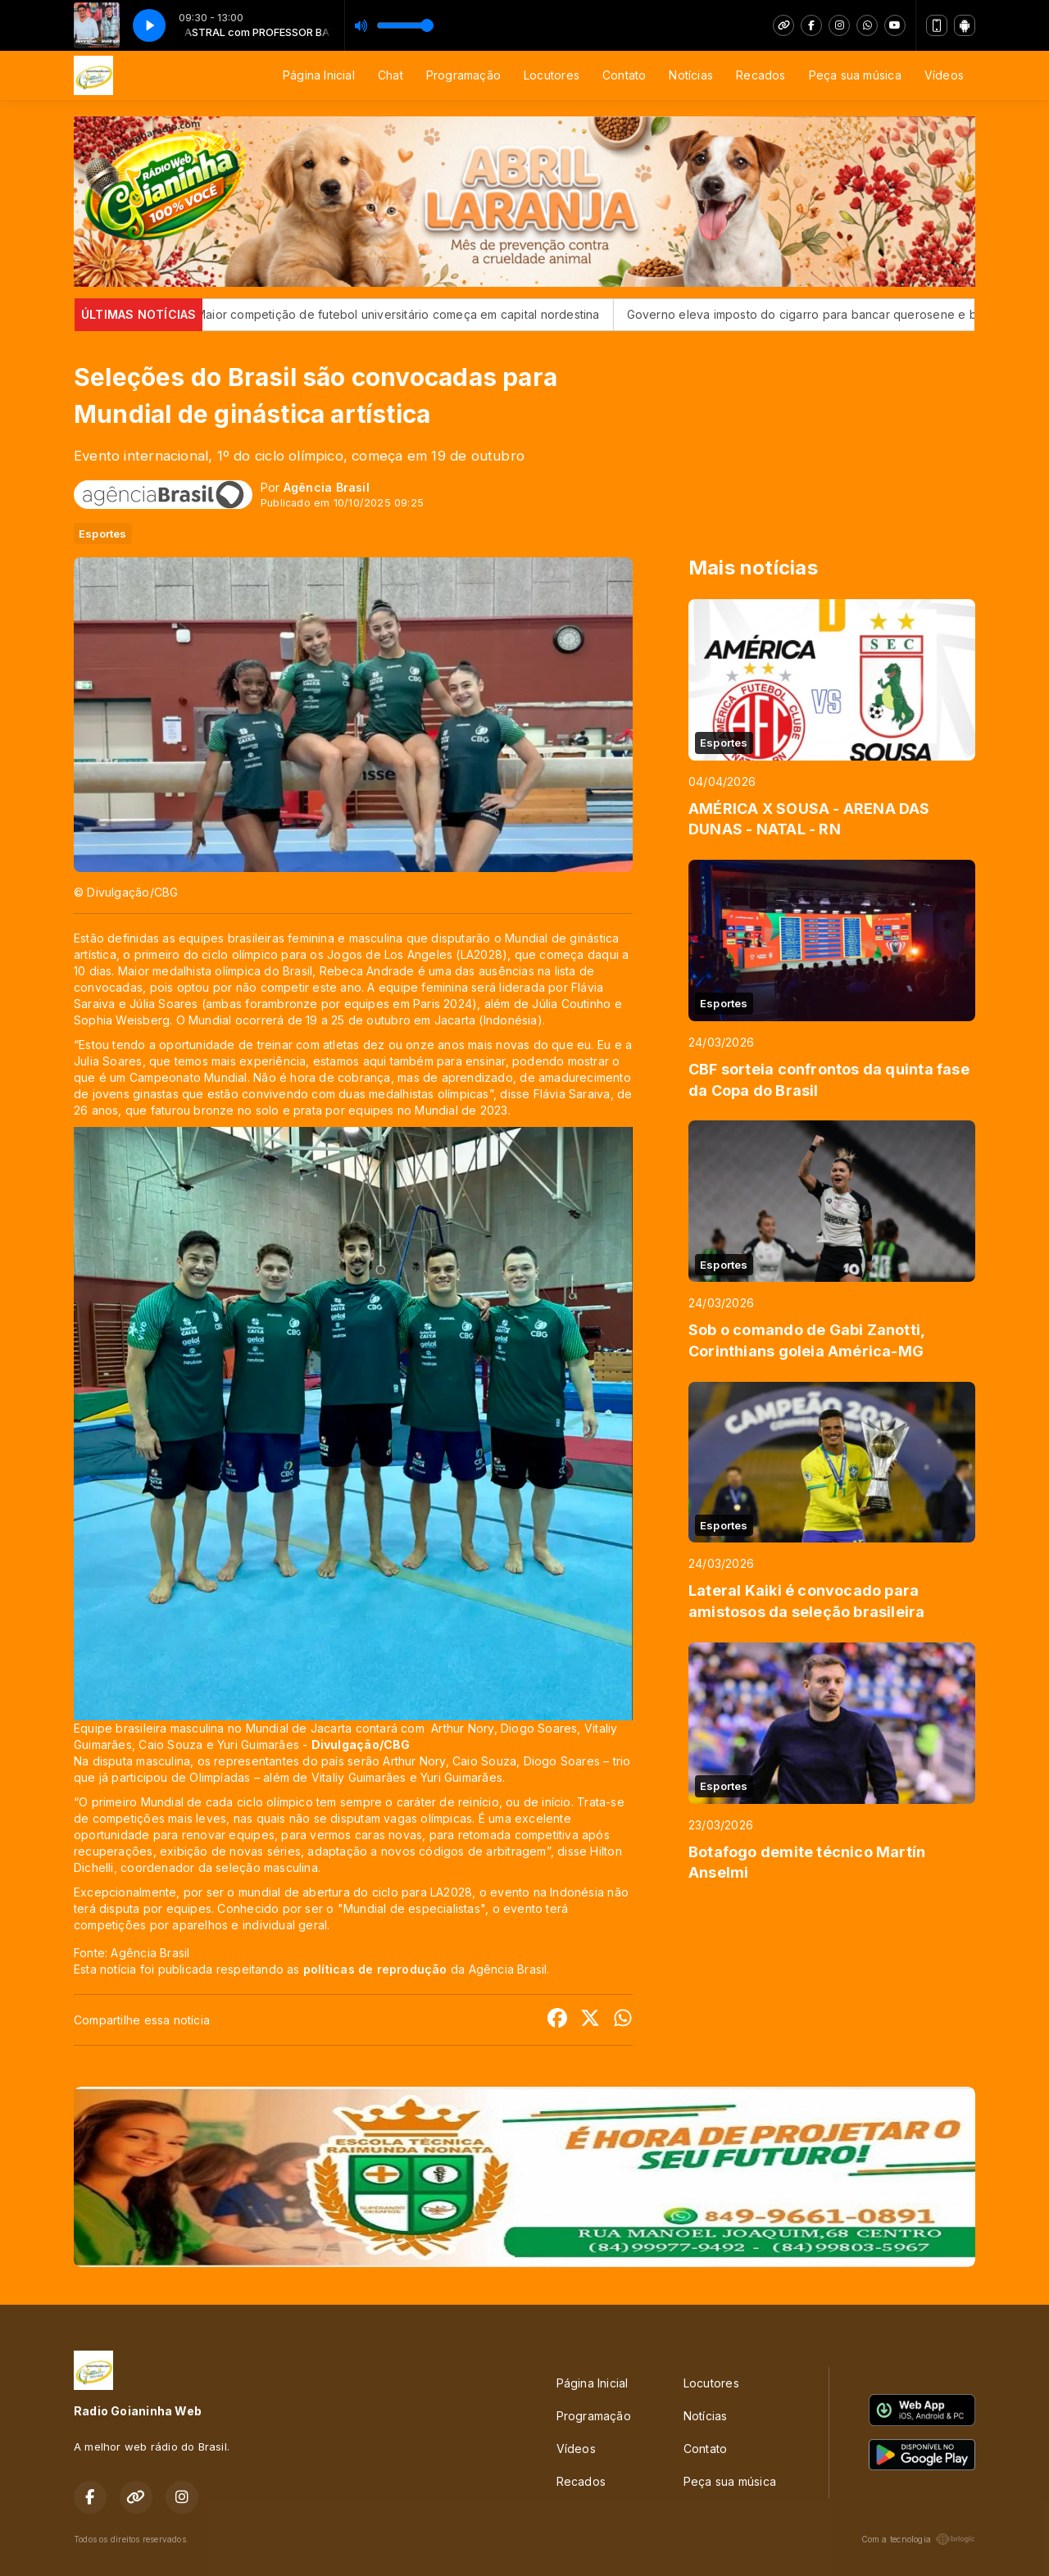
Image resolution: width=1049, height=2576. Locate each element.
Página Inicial (319, 75)
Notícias (691, 75)
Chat (390, 75)
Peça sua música (855, 75)
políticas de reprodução (375, 1969)
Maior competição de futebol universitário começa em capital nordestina (443, 314)
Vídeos (944, 75)
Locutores (551, 75)
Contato (624, 75)
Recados (760, 75)
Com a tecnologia (918, 2539)
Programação (463, 75)
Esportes (103, 533)
